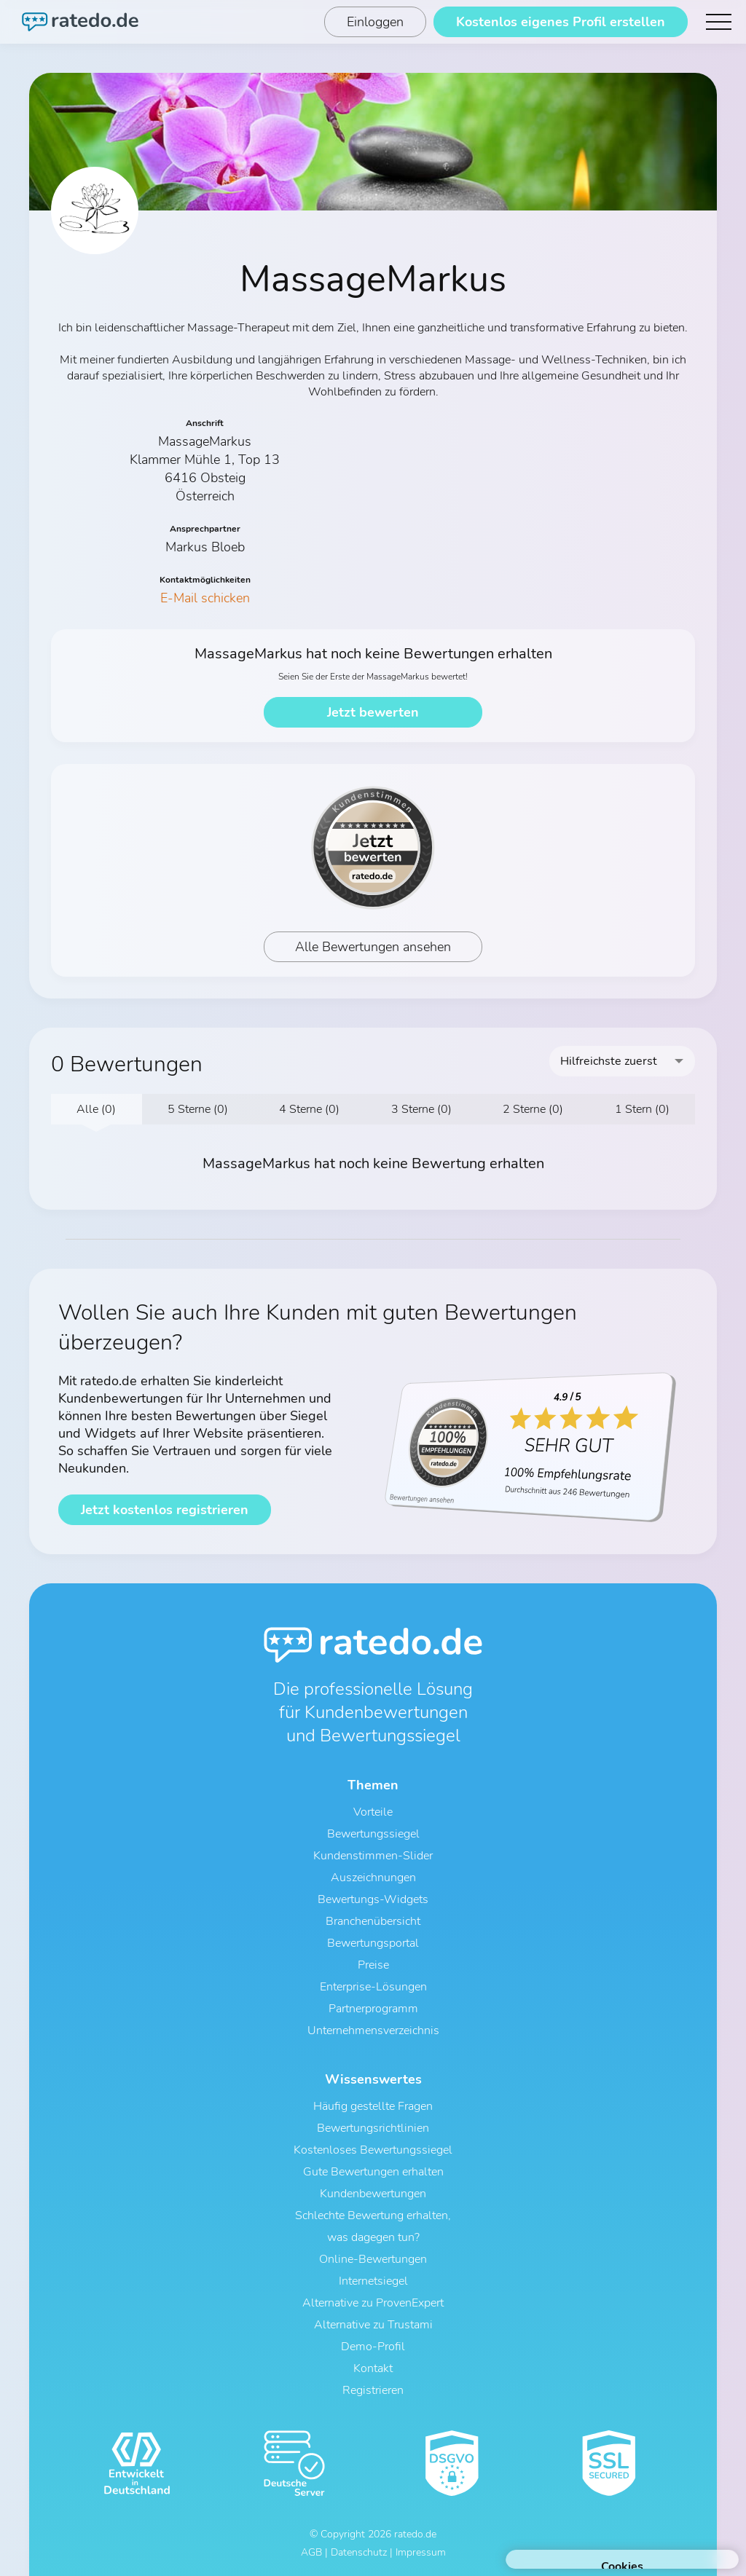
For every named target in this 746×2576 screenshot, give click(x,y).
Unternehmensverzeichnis (373, 2030)
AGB (311, 2552)
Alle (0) (96, 1109)
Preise (373, 1965)
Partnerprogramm (373, 2009)
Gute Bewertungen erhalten (373, 2172)
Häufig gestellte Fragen (373, 2106)
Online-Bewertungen (373, 2259)
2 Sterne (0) (533, 1109)
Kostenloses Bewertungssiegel (373, 2150)
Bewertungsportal (373, 1943)
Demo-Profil (373, 2347)
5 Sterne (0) (198, 1109)
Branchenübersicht (373, 1921)
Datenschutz (359, 2552)
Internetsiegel (373, 2281)
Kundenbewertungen (373, 2194)
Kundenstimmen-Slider (373, 1856)
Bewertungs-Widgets (373, 1899)
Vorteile (373, 1812)
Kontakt (373, 2368)
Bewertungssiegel (373, 1834)
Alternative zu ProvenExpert (373, 2303)
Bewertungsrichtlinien (373, 2128)
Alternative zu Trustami (373, 2325)
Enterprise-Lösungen (373, 1987)
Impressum (421, 2552)
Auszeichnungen (373, 1878)
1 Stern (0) (642, 1109)
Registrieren (373, 2390)
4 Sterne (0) (309, 1109)
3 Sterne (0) (421, 1109)
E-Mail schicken (205, 598)
